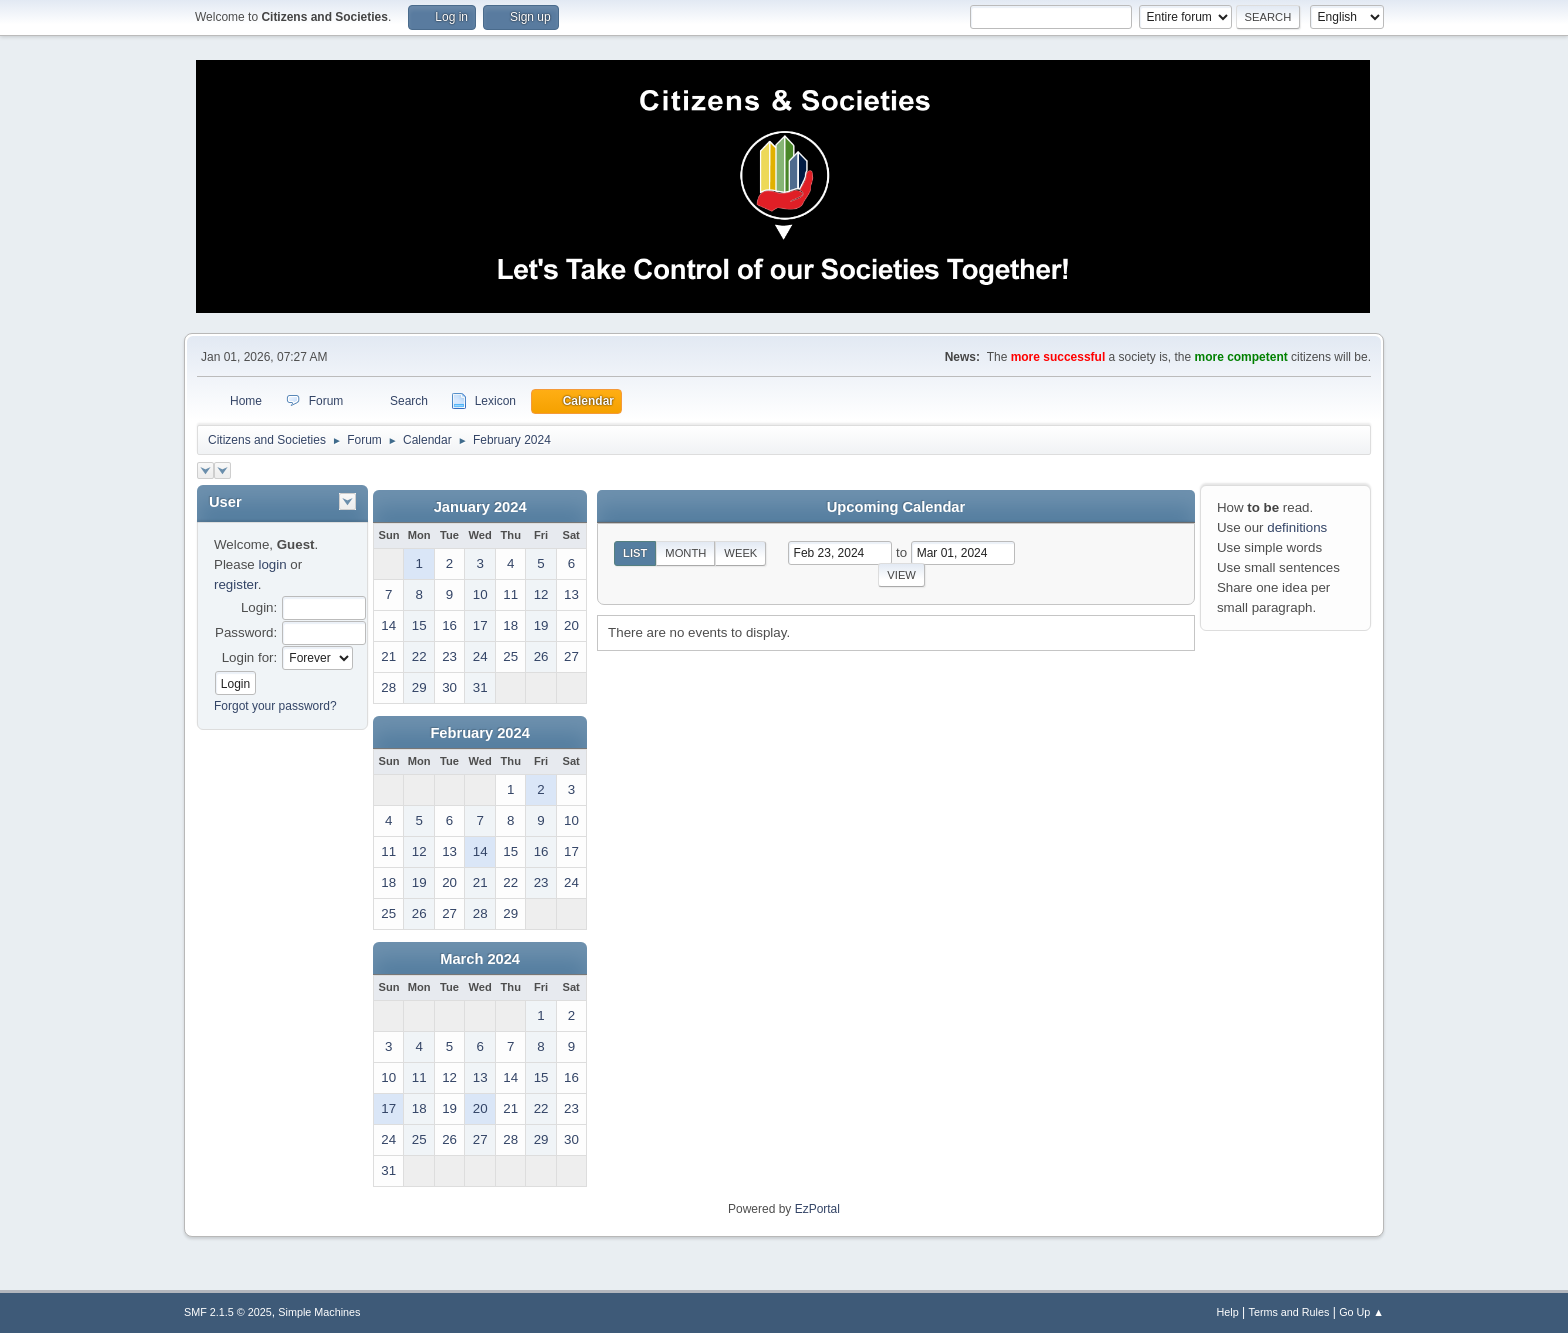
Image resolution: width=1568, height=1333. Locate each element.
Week (740, 553)
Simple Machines (319, 1312)
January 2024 (480, 507)
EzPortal (817, 1209)
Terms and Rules (1289, 1312)
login (272, 564)
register (236, 584)
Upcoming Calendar (896, 507)
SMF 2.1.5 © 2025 (228, 1312)
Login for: (250, 657)
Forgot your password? (275, 706)
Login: (259, 607)
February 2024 (479, 733)
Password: (246, 632)
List (635, 553)
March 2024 (480, 959)
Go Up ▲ (1361, 1312)
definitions (1297, 527)
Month (685, 553)
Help (1228, 1312)
